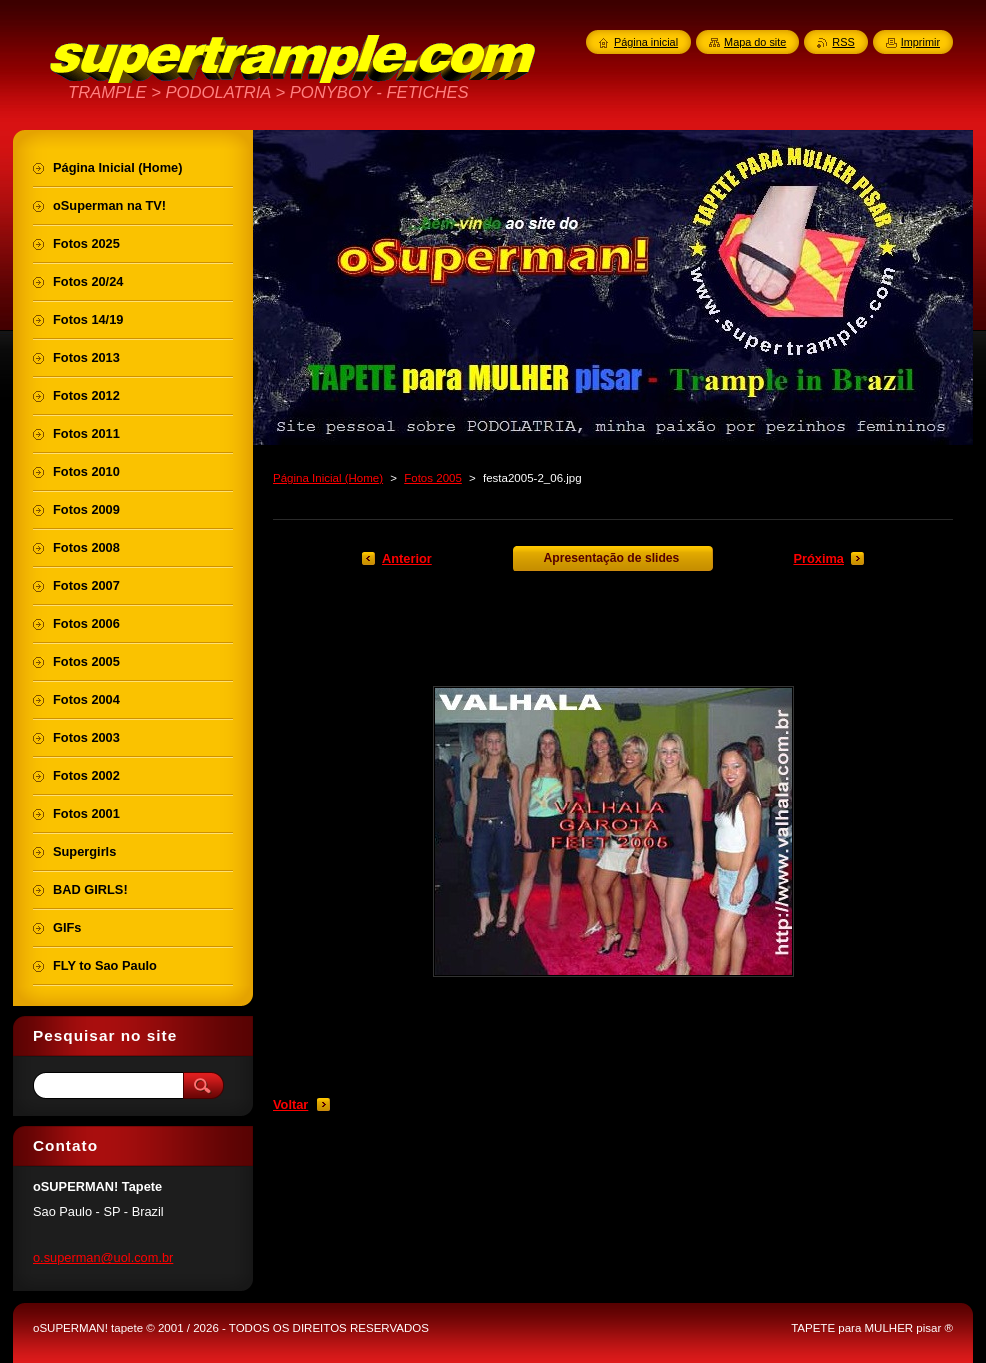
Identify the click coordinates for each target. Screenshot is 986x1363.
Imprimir (920, 42)
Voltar (290, 1104)
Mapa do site (755, 42)
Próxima (818, 558)
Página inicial (646, 42)
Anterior (407, 558)
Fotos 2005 (433, 478)
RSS (843, 42)
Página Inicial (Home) (328, 478)
